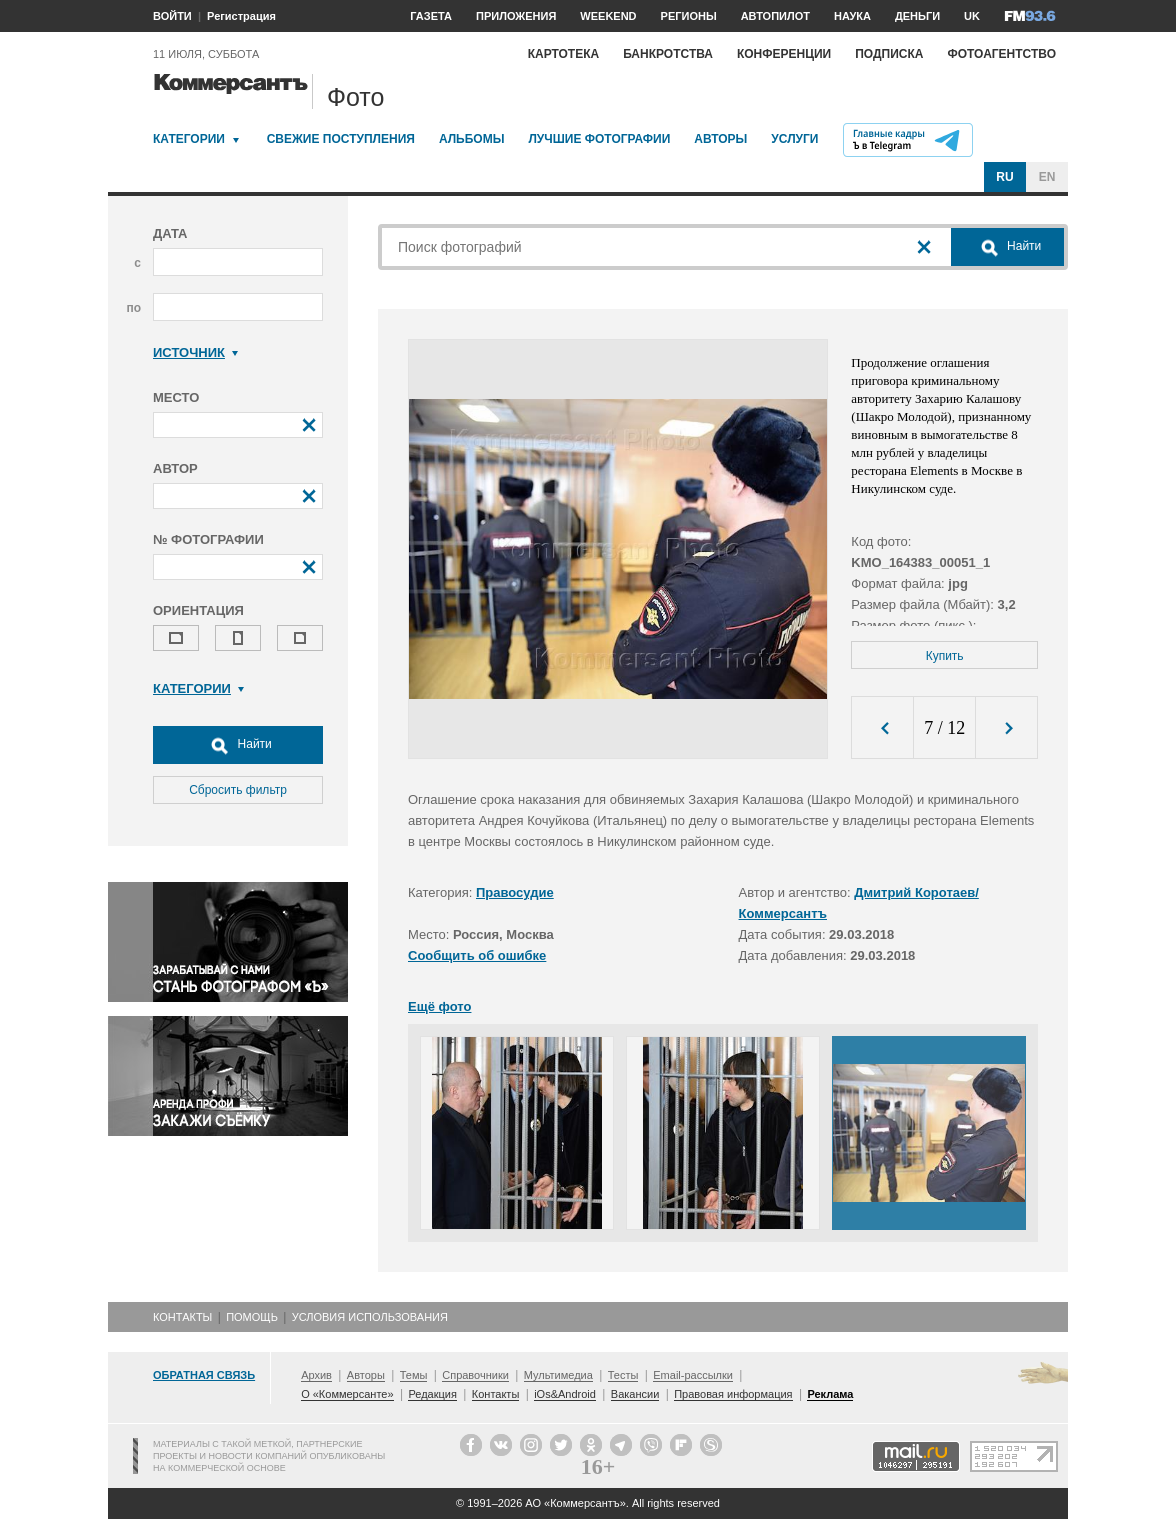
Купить (945, 656)
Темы (414, 1375)
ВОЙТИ (172, 16)
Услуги (794, 139)
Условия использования (370, 1317)
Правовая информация (733, 1394)
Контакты (182, 1317)
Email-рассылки (693, 1375)
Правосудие (515, 892)
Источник (195, 352)
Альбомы (472, 139)
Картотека (564, 54)
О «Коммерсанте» (347, 1394)
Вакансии (635, 1394)
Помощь (252, 1317)
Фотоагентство (1001, 54)
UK (972, 16)
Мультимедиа (558, 1375)
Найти (238, 745)
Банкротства (668, 54)
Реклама (830, 1394)
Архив (316, 1375)
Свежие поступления (341, 139)
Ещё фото (439, 1006)
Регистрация (241, 16)
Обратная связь (204, 1375)
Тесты (623, 1375)
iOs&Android (565, 1394)
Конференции (784, 54)
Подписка (889, 54)
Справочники (475, 1375)
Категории (189, 139)
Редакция (432, 1394)
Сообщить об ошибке (477, 955)
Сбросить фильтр (238, 790)
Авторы (720, 139)
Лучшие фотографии (599, 139)
